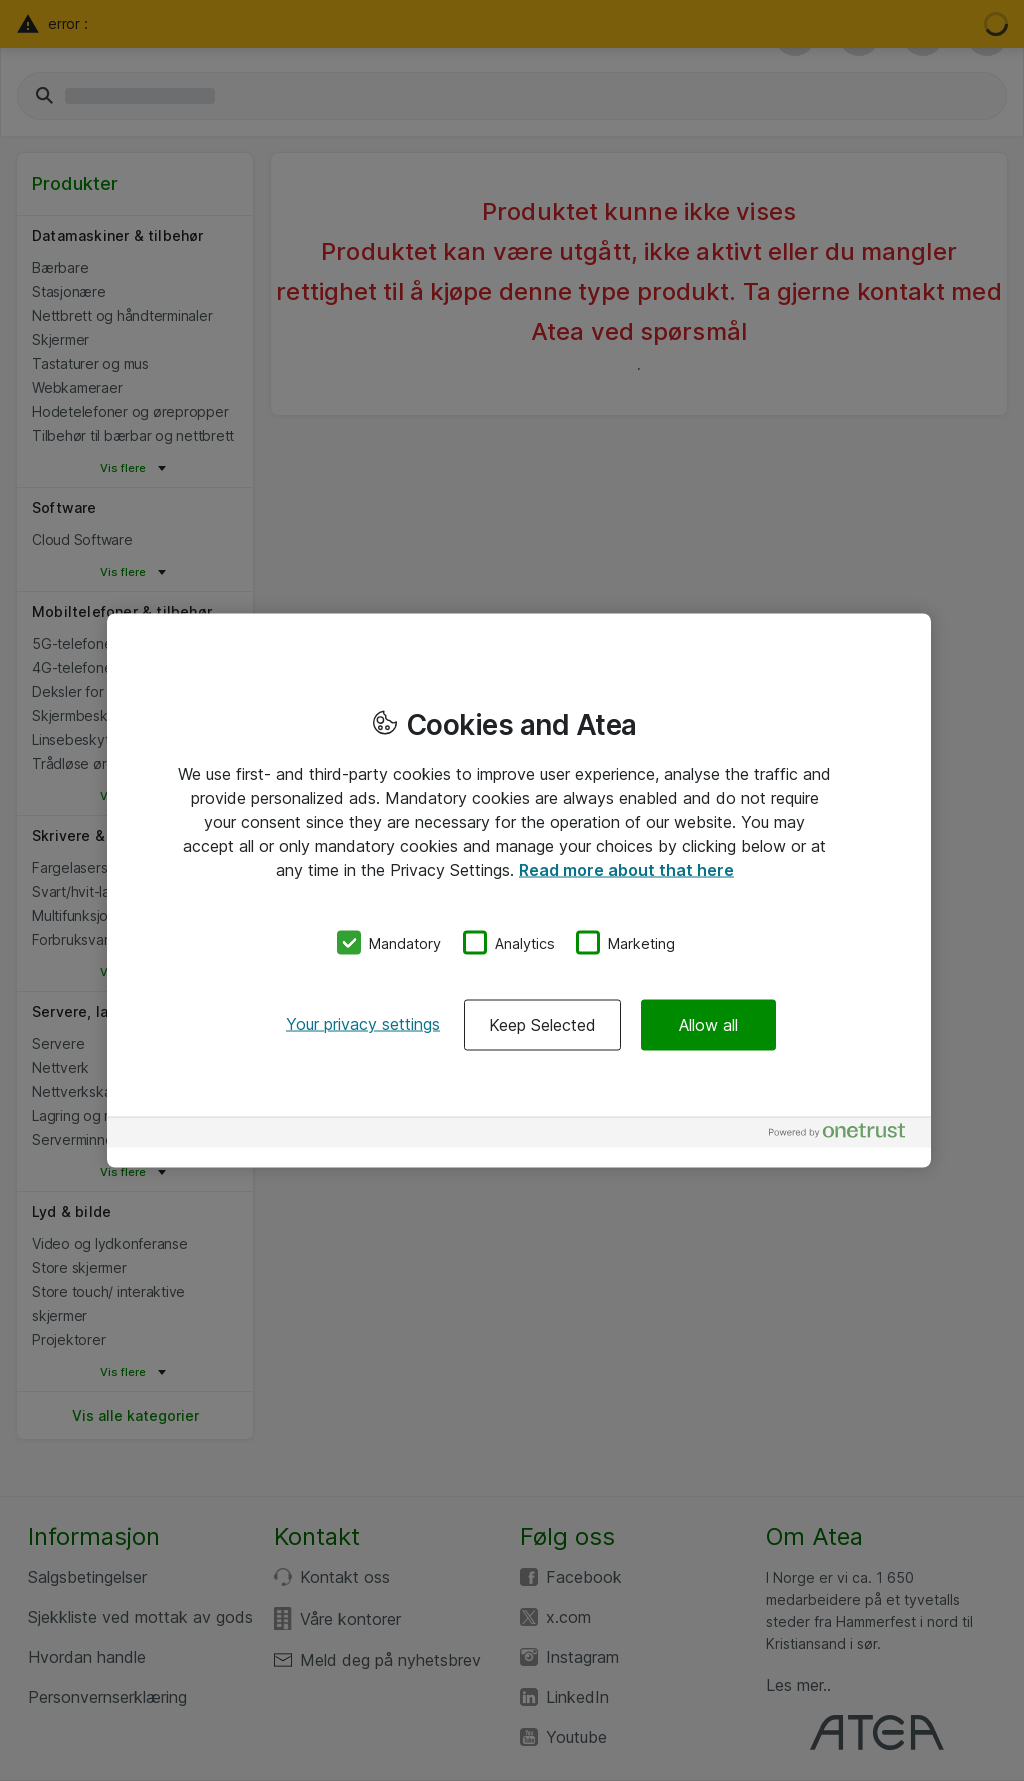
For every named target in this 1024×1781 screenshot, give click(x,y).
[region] (519, 890)
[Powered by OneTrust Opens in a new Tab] (845, 1135)
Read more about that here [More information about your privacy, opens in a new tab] (626, 869)
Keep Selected (542, 1025)
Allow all (708, 1025)
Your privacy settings (363, 1024)
